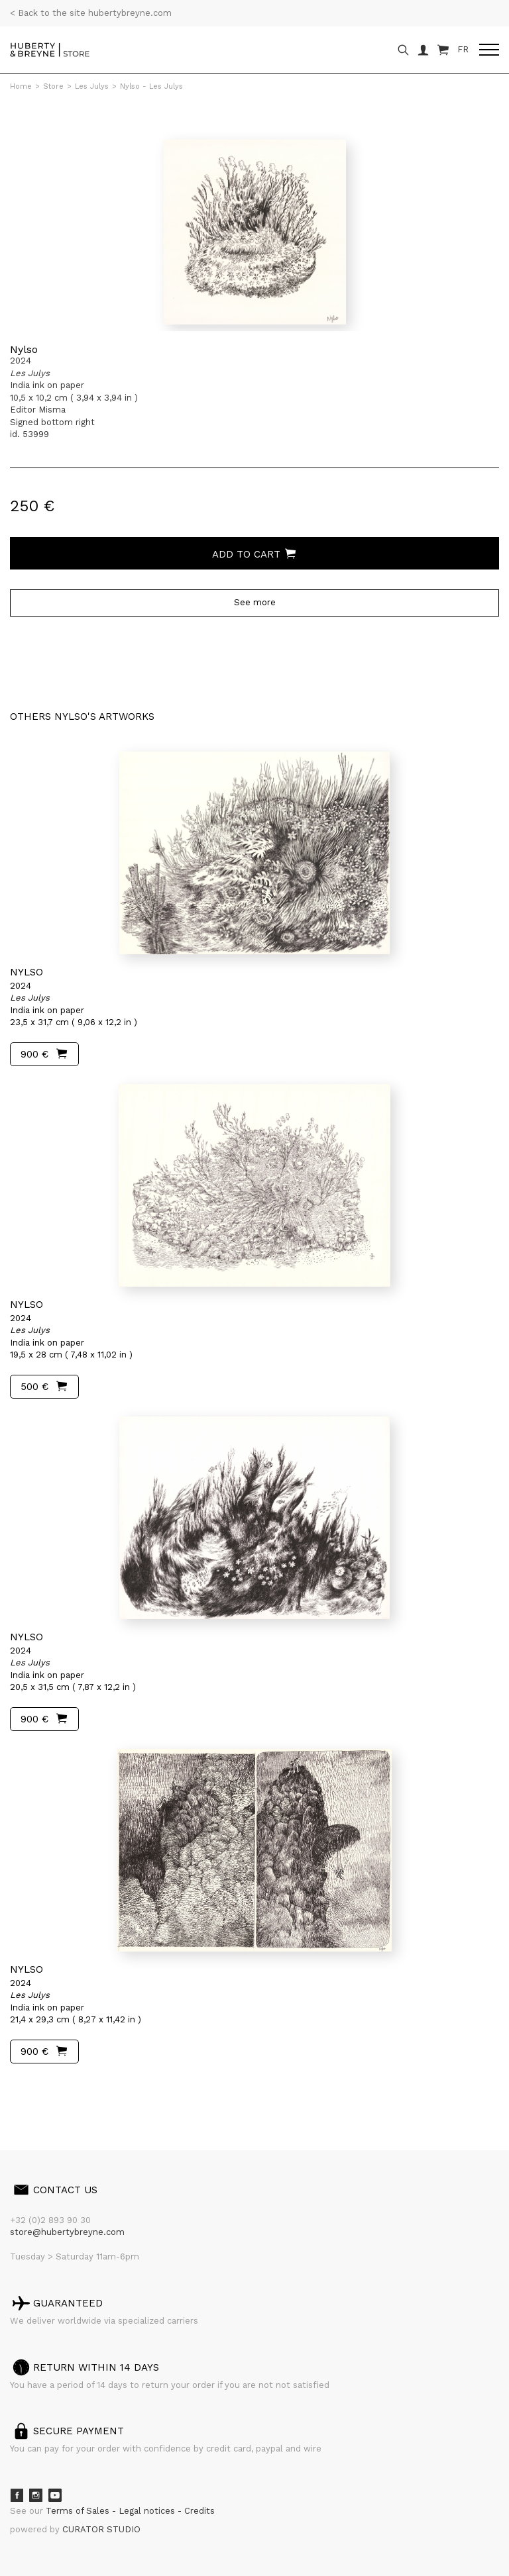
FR (463, 49)
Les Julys (92, 86)
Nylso (24, 349)
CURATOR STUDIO (101, 2529)
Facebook (16, 2495)
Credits (199, 2511)
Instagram (35, 2495)
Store (53, 86)
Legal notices (148, 2511)
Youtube (55, 2495)
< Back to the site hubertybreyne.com (91, 13)
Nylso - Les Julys (151, 86)
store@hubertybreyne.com (67, 2232)
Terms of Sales (79, 2511)
